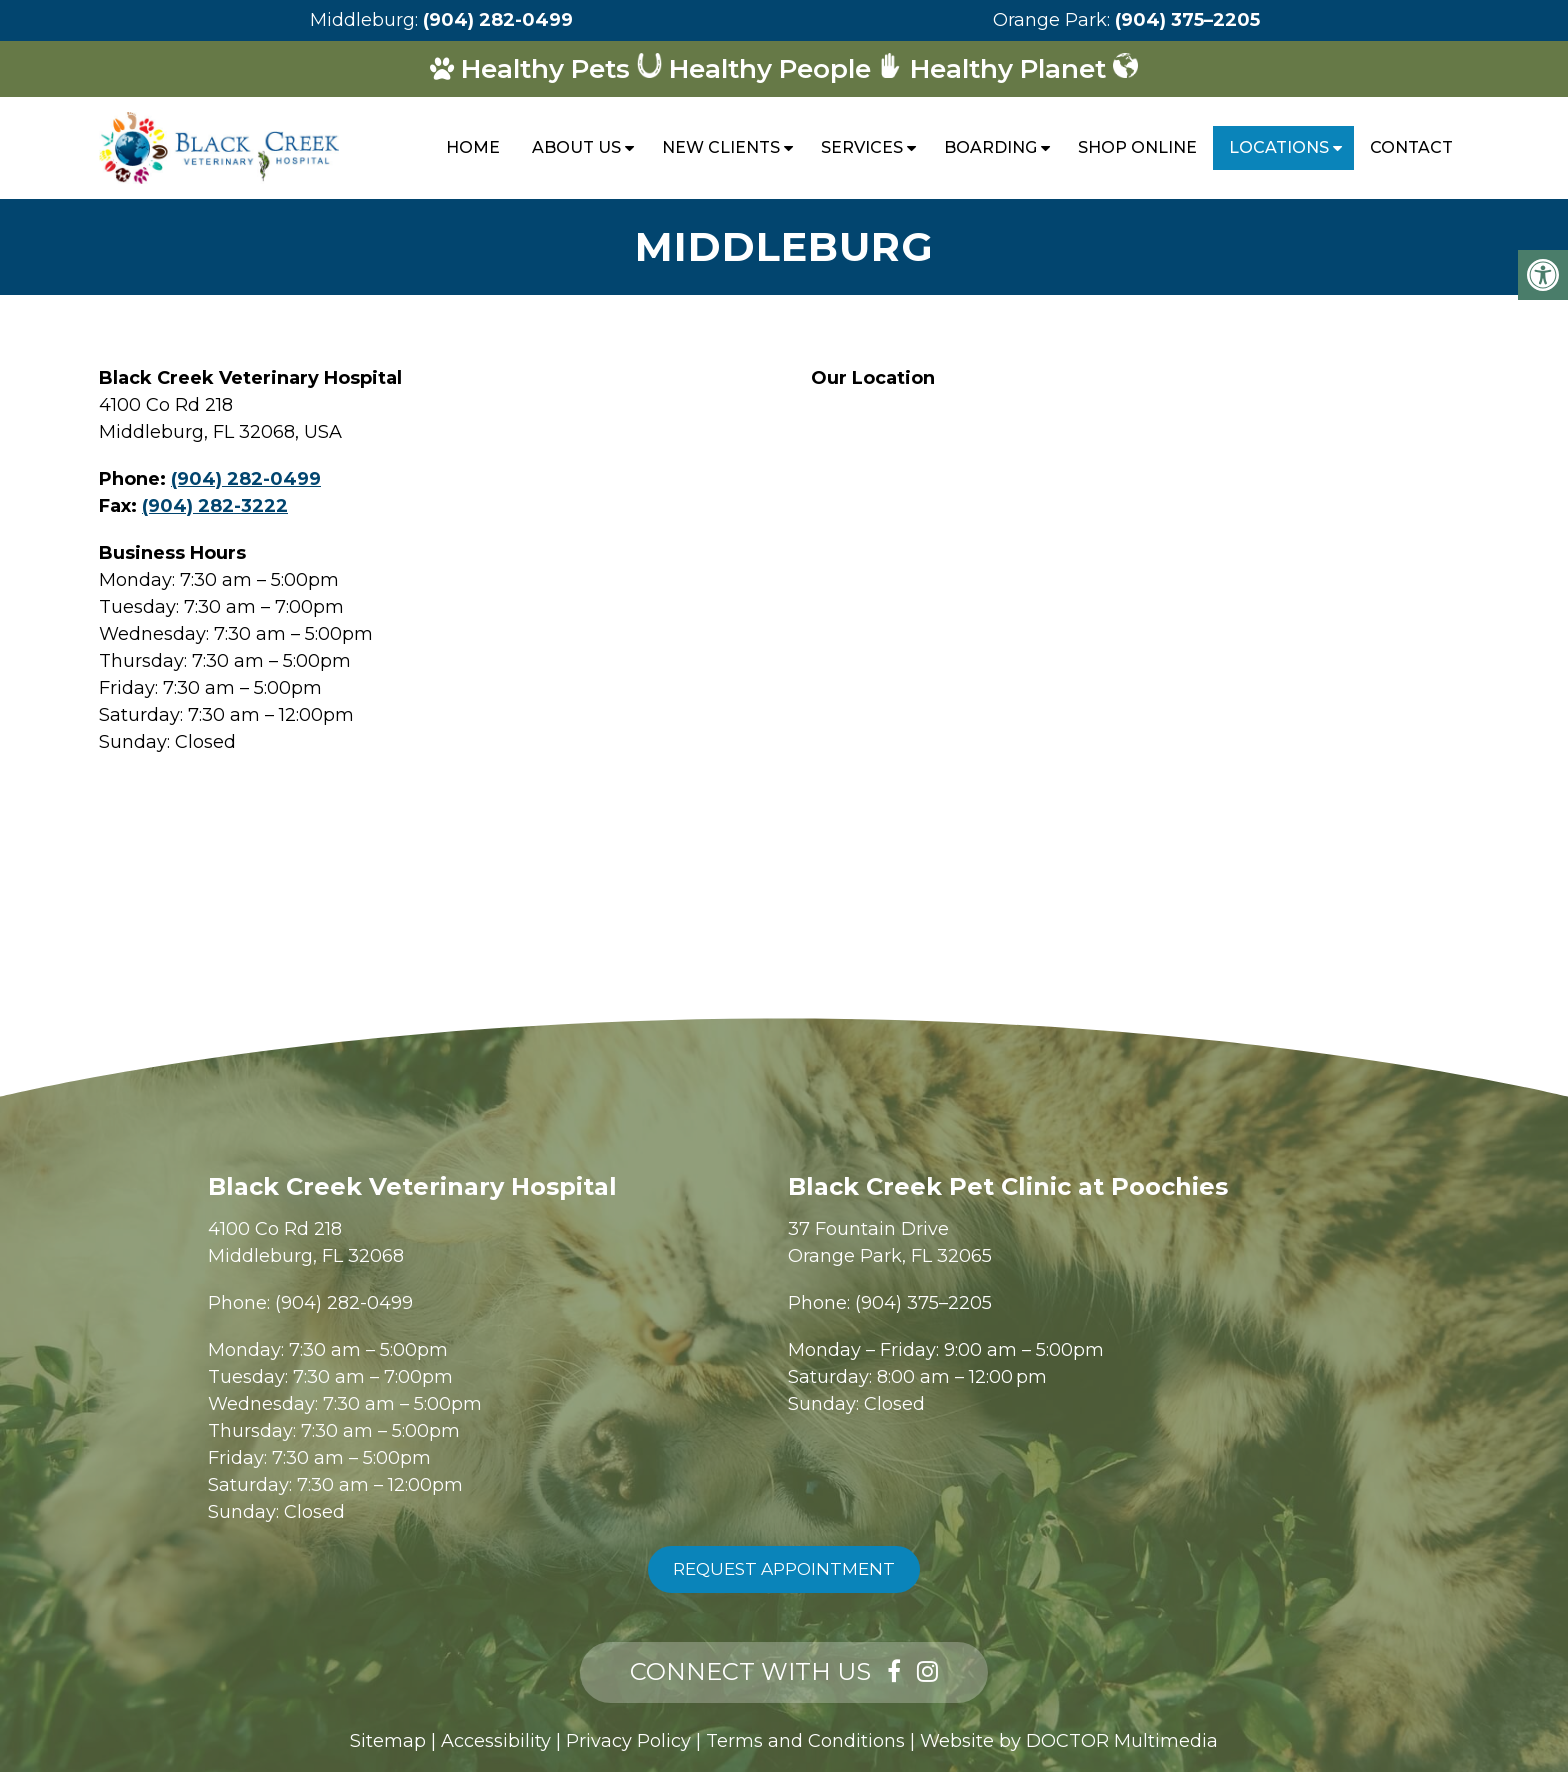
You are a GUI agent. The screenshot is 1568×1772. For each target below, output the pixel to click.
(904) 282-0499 (498, 20)
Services (862, 147)
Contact (1411, 147)
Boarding (990, 147)
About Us (576, 147)
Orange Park (1050, 20)
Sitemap (388, 1741)
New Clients (721, 147)
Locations (1279, 147)
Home (473, 147)
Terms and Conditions (805, 1741)
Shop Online (1137, 147)
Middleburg (362, 20)
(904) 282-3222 (215, 506)
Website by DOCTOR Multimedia (1069, 1741)
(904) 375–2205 (1187, 20)
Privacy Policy (628, 1741)
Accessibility (496, 1741)
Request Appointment (784, 1569)
